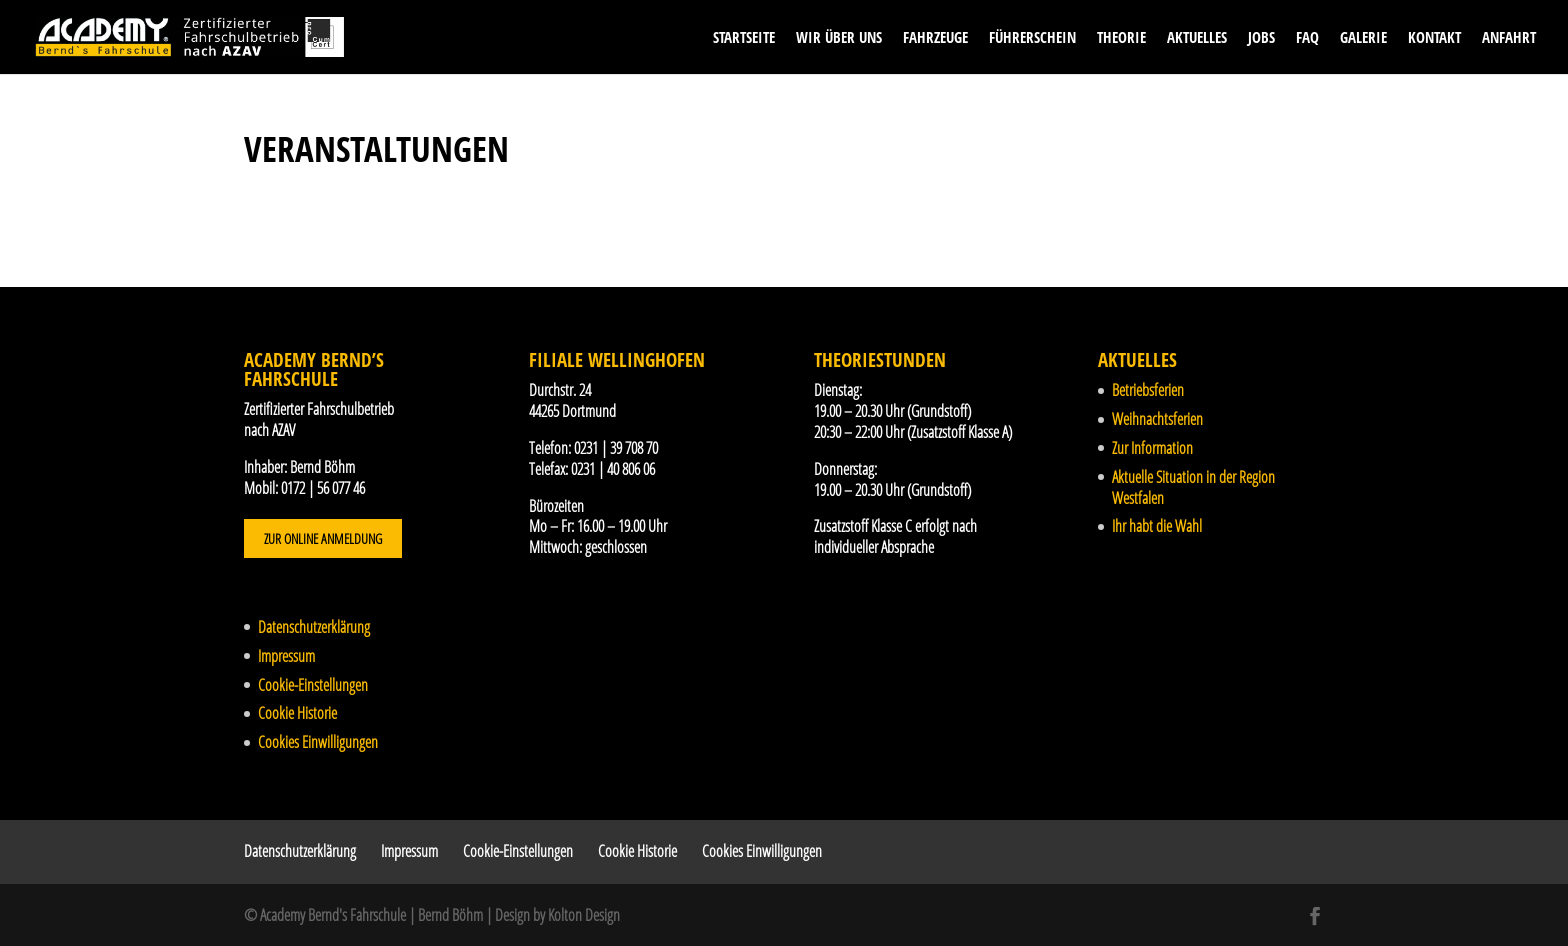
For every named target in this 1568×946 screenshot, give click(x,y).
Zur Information (1152, 448)
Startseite (744, 38)
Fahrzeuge (935, 38)
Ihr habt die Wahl (1157, 526)
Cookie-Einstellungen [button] (313, 685)
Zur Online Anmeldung (323, 538)
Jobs (1261, 38)
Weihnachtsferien (1157, 419)
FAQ (1307, 38)
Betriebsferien (1148, 390)
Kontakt (1434, 38)
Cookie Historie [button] (297, 713)
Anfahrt (1509, 38)
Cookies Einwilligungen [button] (318, 742)
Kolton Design (584, 915)
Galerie (1363, 38)
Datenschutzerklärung (314, 627)
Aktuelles (1197, 38)
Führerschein (1032, 38)
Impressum (286, 656)
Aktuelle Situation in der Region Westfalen (1193, 487)
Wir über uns (839, 38)
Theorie (1121, 38)
